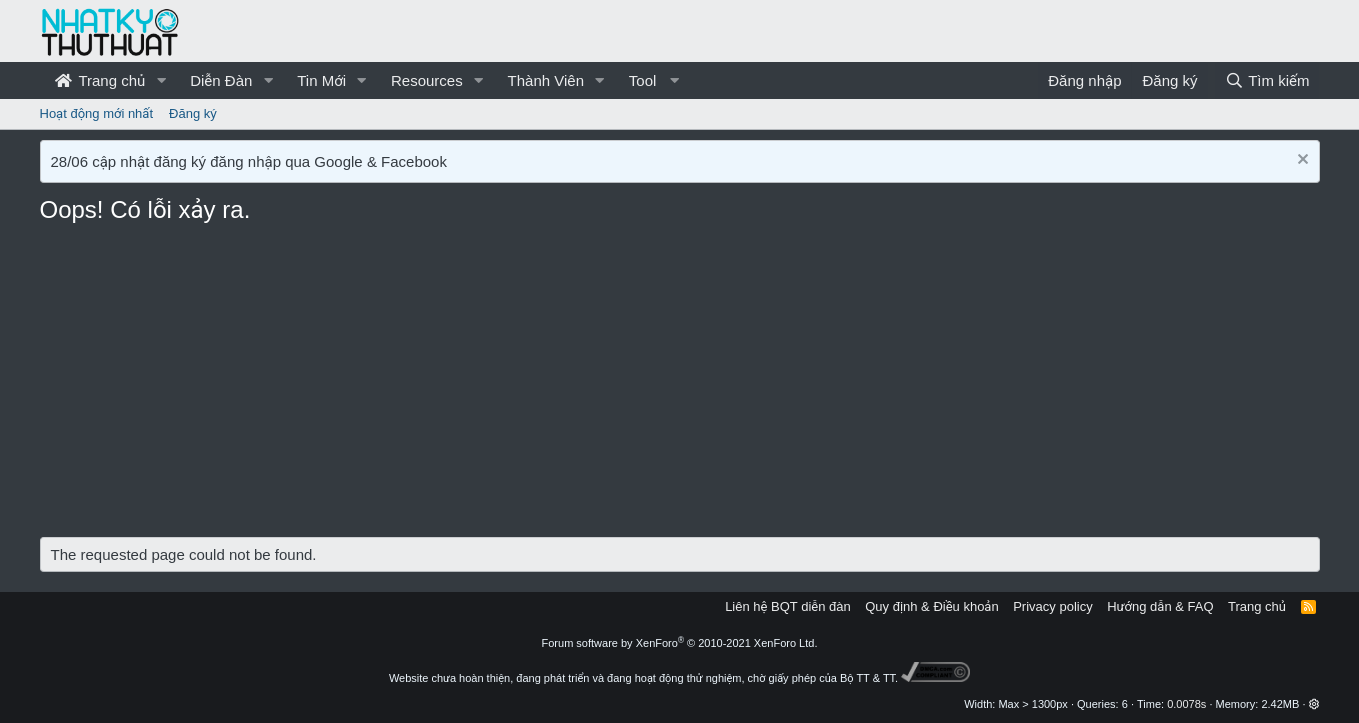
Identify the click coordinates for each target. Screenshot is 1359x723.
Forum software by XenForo (680, 643)
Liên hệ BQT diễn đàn (788, 606)
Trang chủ (100, 80)
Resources (427, 80)
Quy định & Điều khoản (931, 606)
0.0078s (1186, 704)
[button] (161, 80)
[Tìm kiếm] (1267, 80)
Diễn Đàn (221, 80)
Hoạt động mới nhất (97, 113)
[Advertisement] (680, 387)
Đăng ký (193, 113)
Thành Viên (546, 80)
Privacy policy (1052, 606)
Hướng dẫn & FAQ (1160, 606)
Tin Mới (321, 80)
